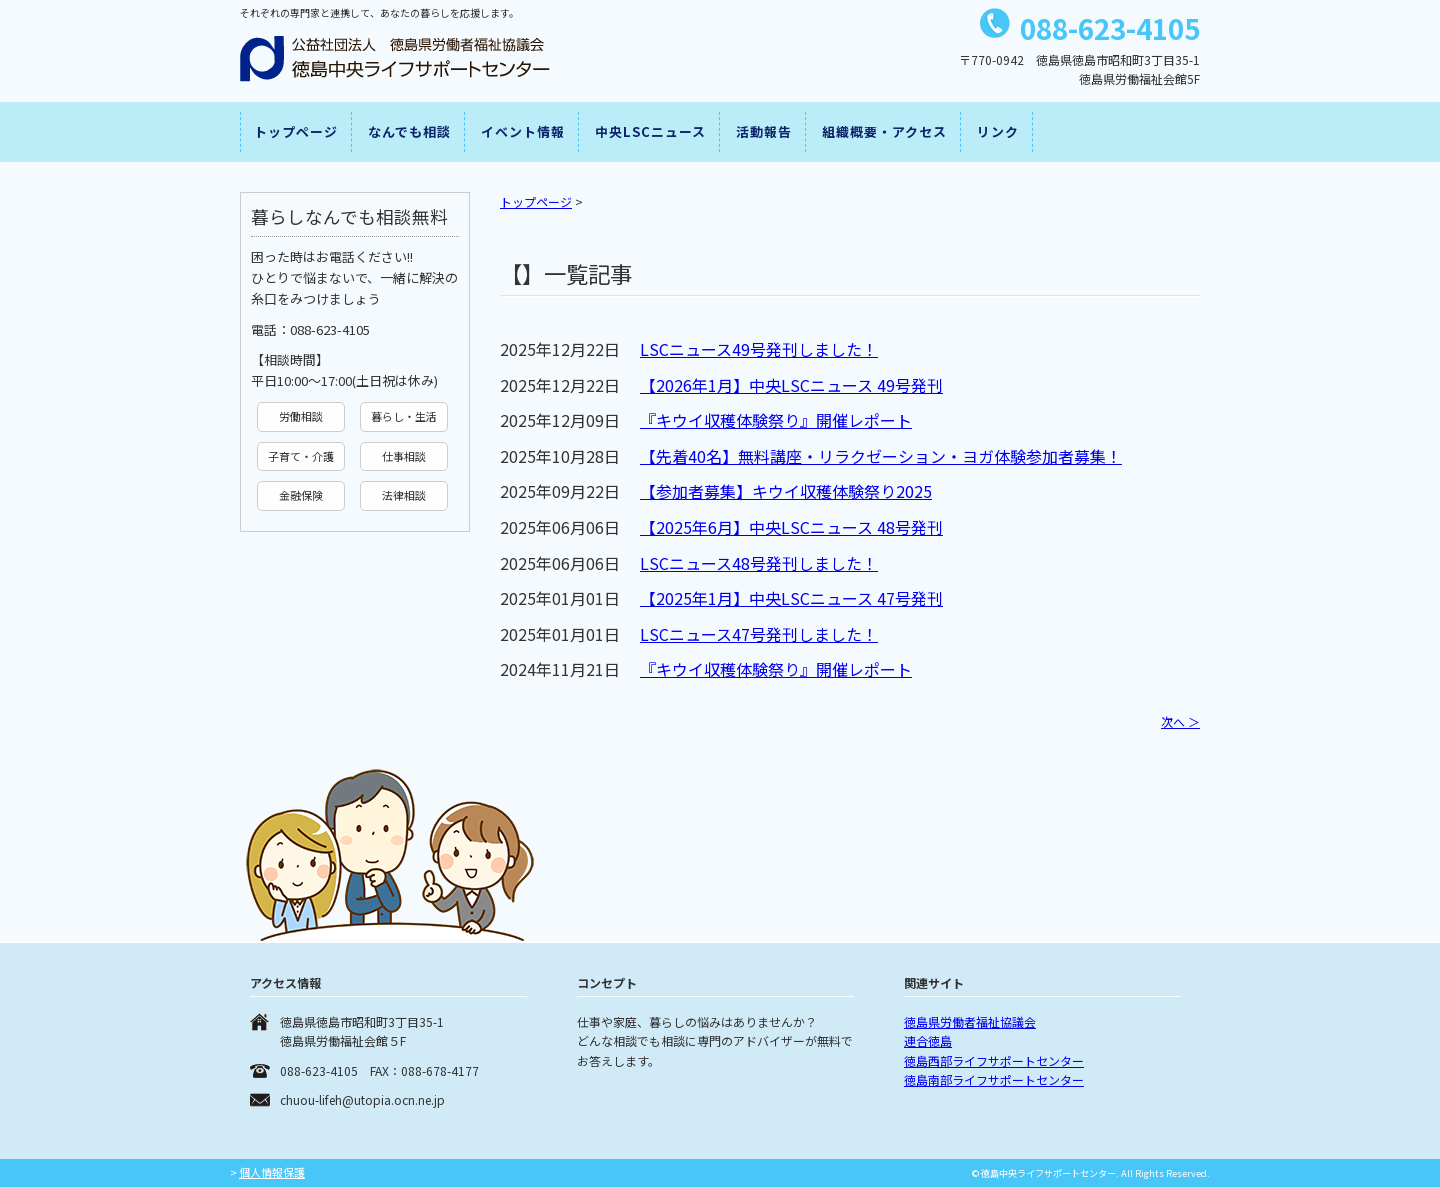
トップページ (296, 131)
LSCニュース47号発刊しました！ (759, 634)
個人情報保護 (272, 1172)
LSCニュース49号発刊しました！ (759, 349)
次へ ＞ (1180, 721)
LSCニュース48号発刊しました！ (759, 563)
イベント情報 (523, 131)
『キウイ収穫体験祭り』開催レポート (776, 420)
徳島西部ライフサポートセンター (994, 1060)
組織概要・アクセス (884, 131)
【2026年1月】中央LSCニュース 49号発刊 (791, 385)
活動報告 (764, 131)
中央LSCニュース (650, 131)
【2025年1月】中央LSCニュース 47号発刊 (791, 598)
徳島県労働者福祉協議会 (970, 1021)
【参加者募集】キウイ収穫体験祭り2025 (786, 491)
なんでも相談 (409, 131)
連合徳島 (928, 1040)
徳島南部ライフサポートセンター (994, 1079)
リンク (998, 131)
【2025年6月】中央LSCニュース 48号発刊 (791, 527)
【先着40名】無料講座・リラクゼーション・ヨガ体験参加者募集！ (881, 456)
